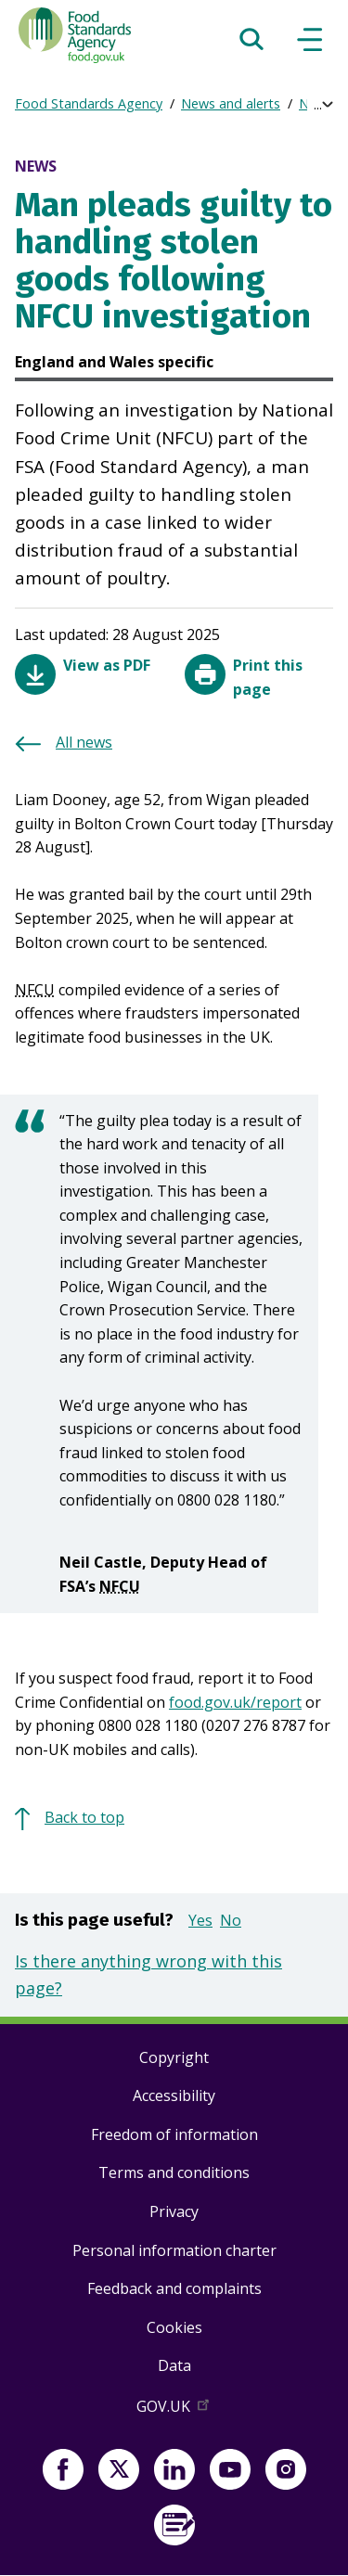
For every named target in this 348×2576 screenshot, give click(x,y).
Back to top (84, 1817)
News (316, 103)
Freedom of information (174, 2134)
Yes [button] (200, 1920)
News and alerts (230, 103)
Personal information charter (174, 2250)
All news (84, 742)
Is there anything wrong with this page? (148, 1974)
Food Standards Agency (88, 103)
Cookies (174, 2327)
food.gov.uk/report (235, 1702)
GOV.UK (174, 2410)
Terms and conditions (174, 2172)
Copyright (174, 2057)
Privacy (174, 2211)
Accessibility (174, 2095)
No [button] (230, 1920)
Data (174, 2365)
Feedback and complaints (174, 2288)
